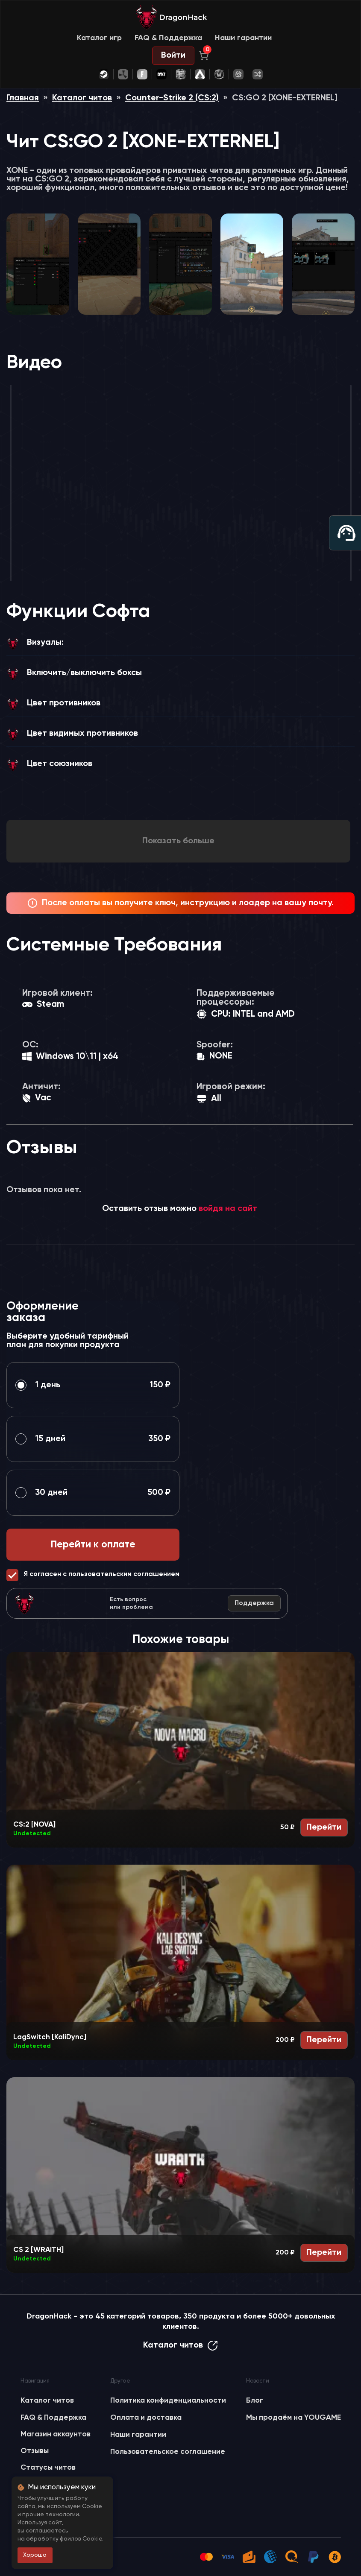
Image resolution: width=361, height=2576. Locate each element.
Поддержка (254, 1603)
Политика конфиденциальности (168, 2400)
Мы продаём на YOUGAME (293, 2417)
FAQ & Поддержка (168, 38)
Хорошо (35, 2555)
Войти (173, 55)
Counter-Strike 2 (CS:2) (172, 98)
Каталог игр (99, 38)
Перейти (323, 1827)
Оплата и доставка (146, 2417)
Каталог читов (82, 98)
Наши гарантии (243, 38)
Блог (254, 2400)
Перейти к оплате (93, 1545)
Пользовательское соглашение (167, 2452)
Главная (22, 98)
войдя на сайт (228, 1209)
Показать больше (178, 841)
